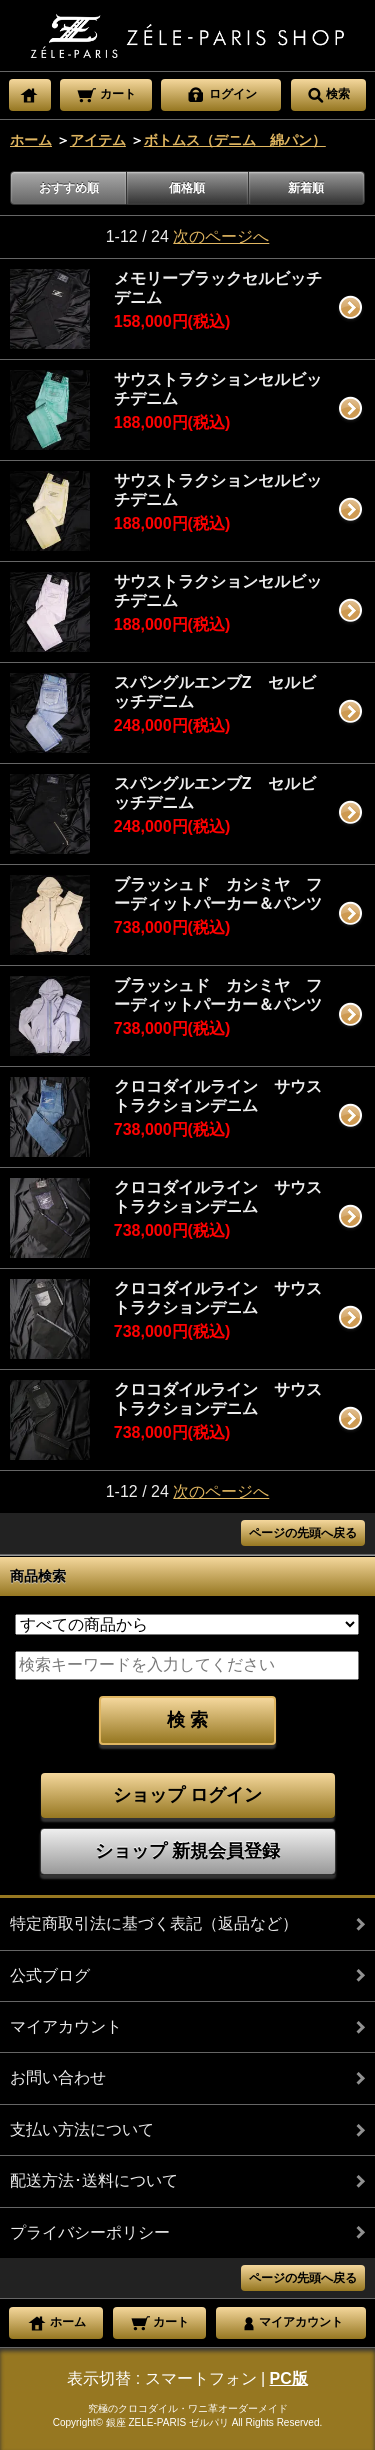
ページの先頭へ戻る (303, 1533)
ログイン (221, 93)
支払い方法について (82, 2129)
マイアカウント (66, 2026)
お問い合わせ (58, 2077)
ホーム (31, 140)
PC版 (289, 2378)
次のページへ (221, 236)
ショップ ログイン (187, 1795)
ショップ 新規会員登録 (187, 1851)
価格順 (187, 188)
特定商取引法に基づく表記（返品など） (154, 1923)
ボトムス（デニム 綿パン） (235, 140)
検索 (328, 93)
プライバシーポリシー (90, 2232)
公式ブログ (50, 1975)
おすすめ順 (69, 188)
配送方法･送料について (94, 2180)
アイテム (98, 140)
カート (105, 93)
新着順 (306, 188)
